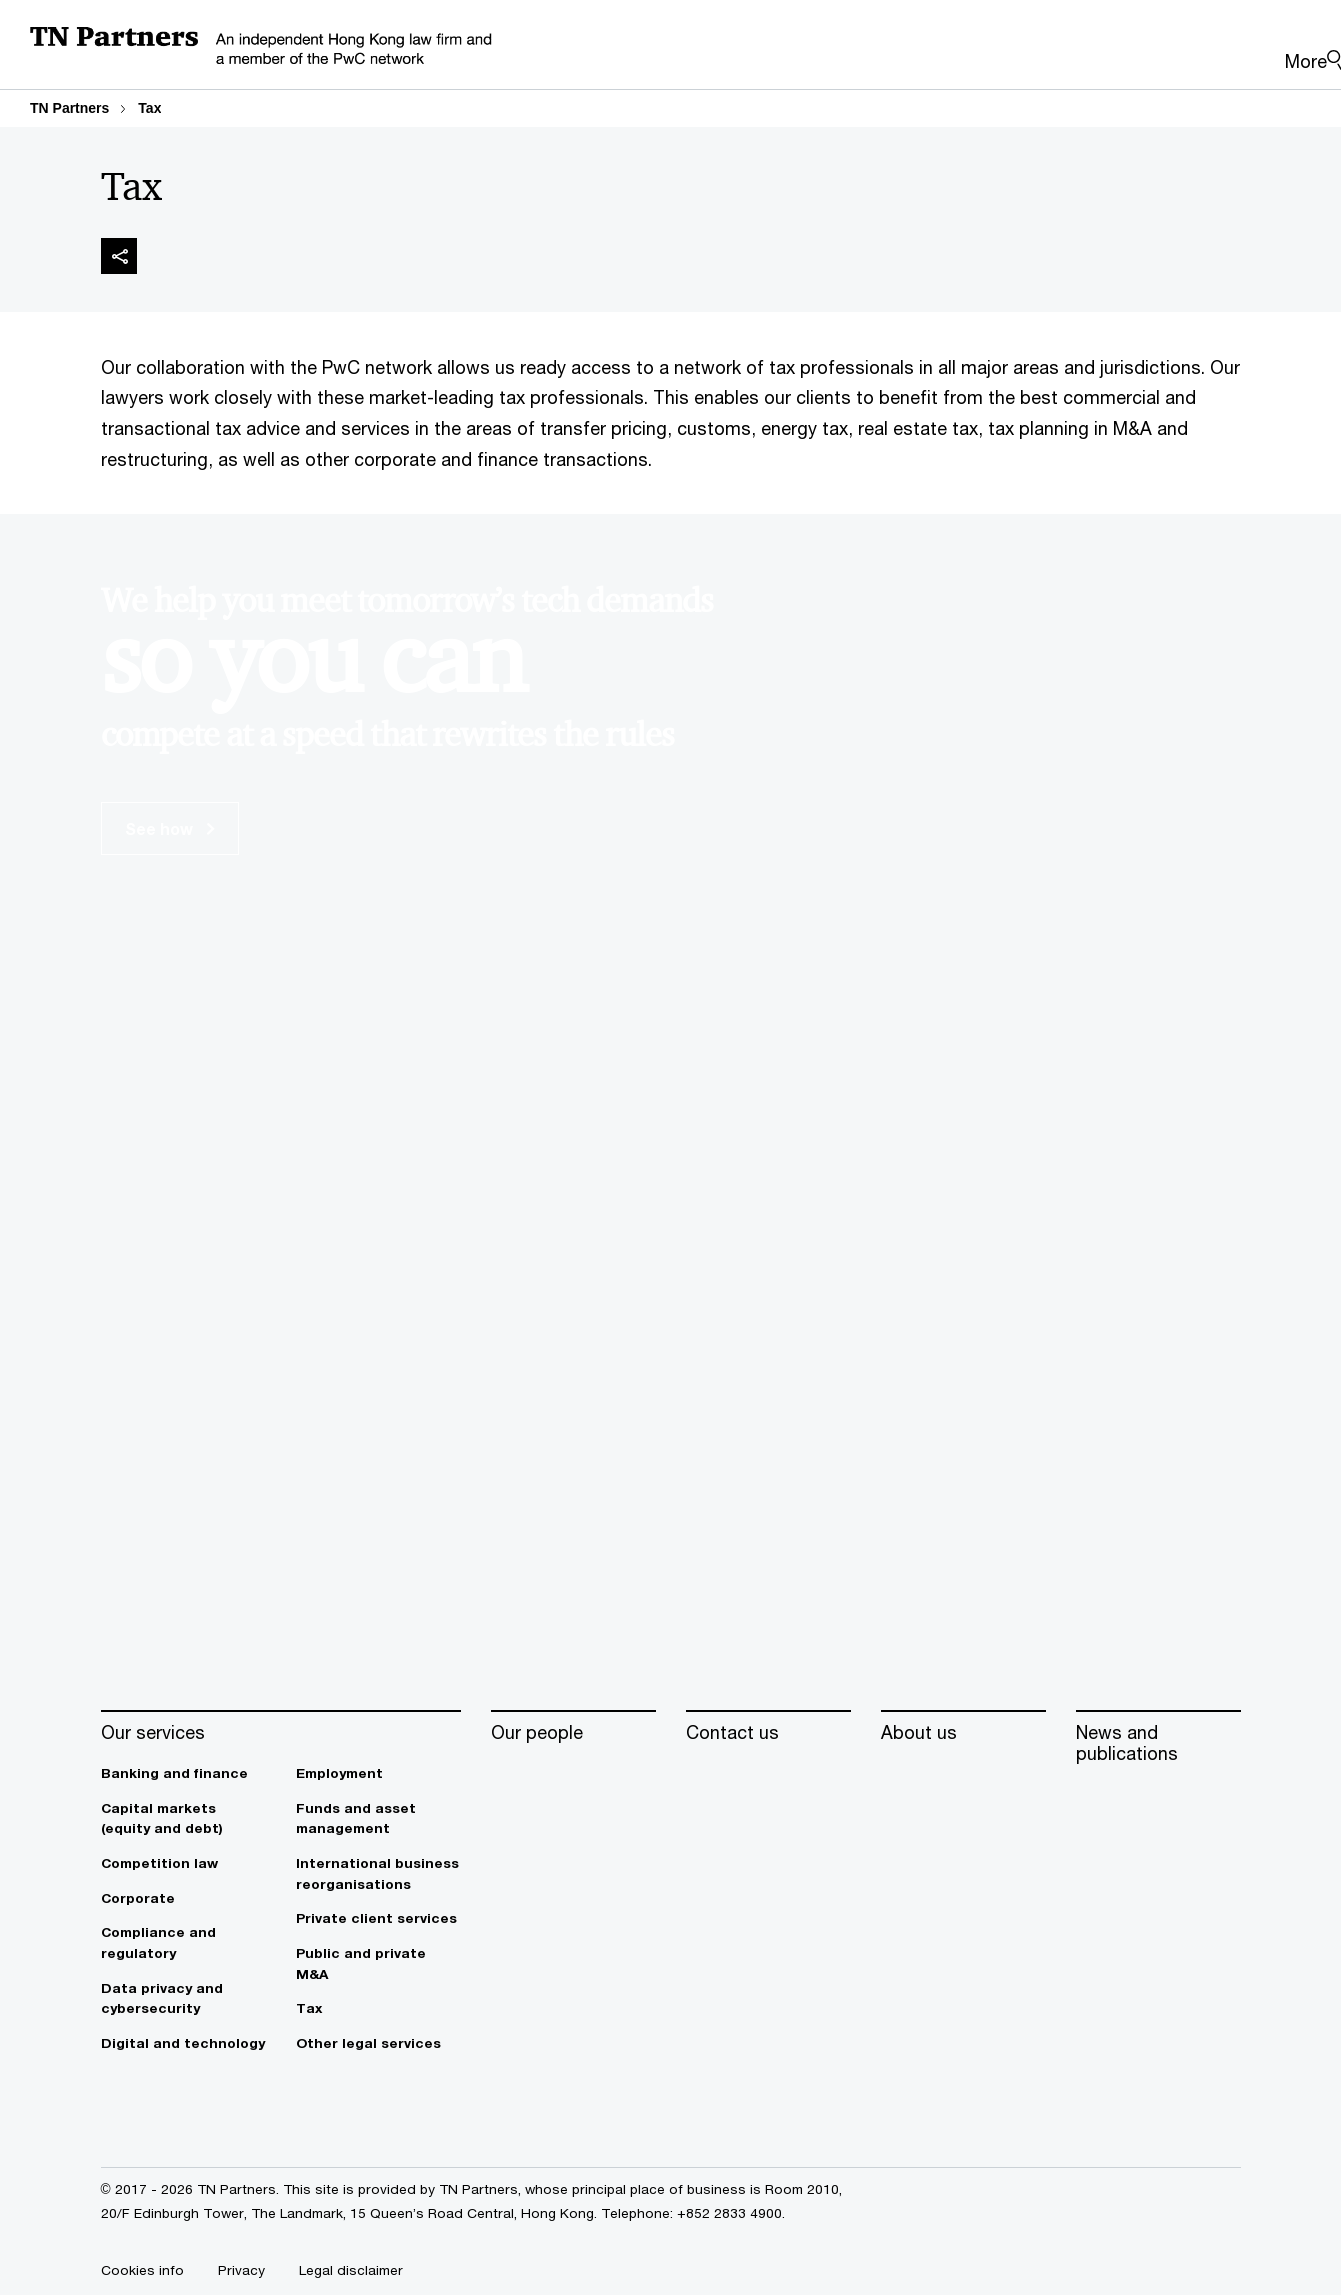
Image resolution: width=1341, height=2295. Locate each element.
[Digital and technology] (183, 2043)
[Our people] (573, 1733)
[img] (119, 256)
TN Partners (69, 108)
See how (170, 828)
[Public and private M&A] (378, 1963)
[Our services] (281, 1733)
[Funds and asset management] (378, 1818)
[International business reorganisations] (378, 1873)
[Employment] (378, 1773)
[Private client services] (378, 1918)
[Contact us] (768, 1733)
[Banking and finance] (183, 1773)
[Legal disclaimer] (351, 2270)
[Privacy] (241, 2270)
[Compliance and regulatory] (183, 1942)
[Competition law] (183, 1863)
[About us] (963, 1733)
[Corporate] (183, 1898)
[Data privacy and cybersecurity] (183, 1998)
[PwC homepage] (648, 50)
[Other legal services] (378, 2043)
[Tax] (378, 2008)
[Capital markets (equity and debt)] (183, 1818)
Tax (149, 108)
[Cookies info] (142, 2270)
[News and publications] (1158, 1743)
